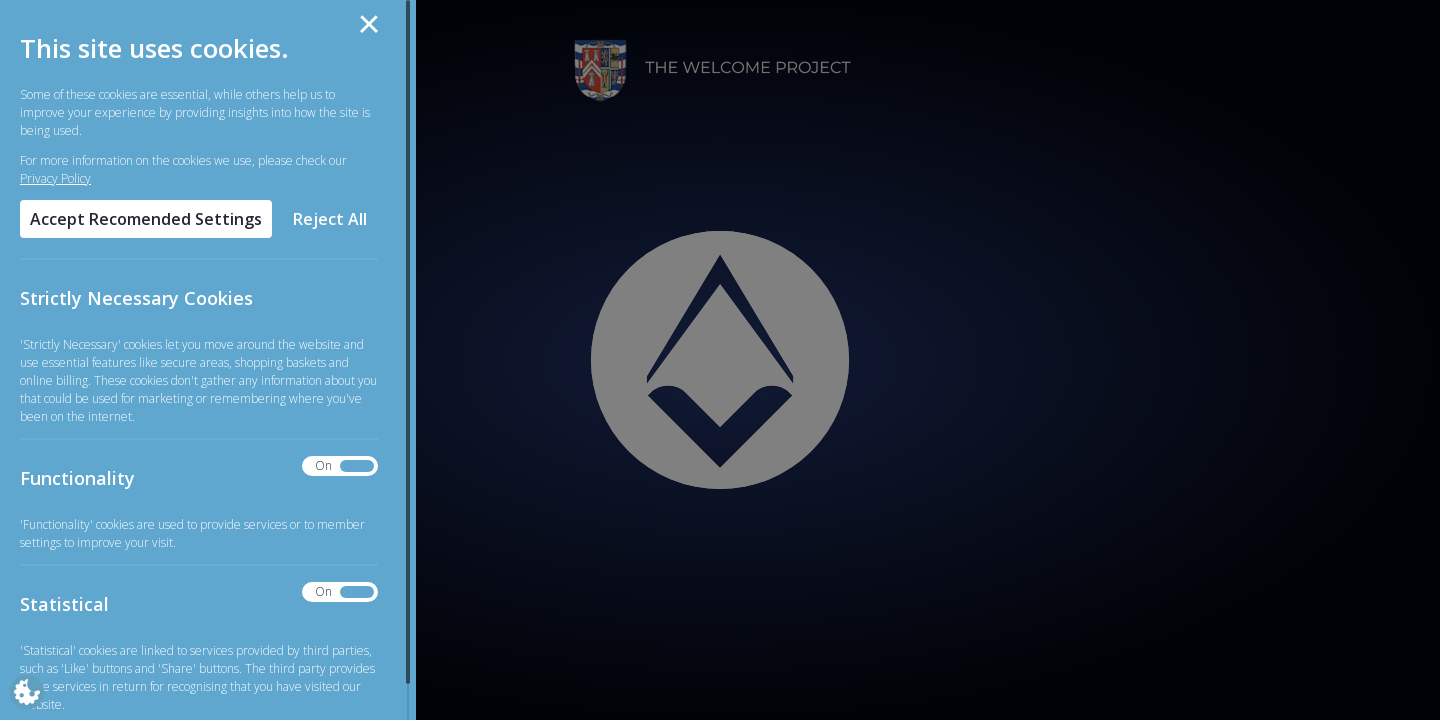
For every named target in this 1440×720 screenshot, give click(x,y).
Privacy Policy (55, 178)
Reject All (330, 219)
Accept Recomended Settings (146, 219)
